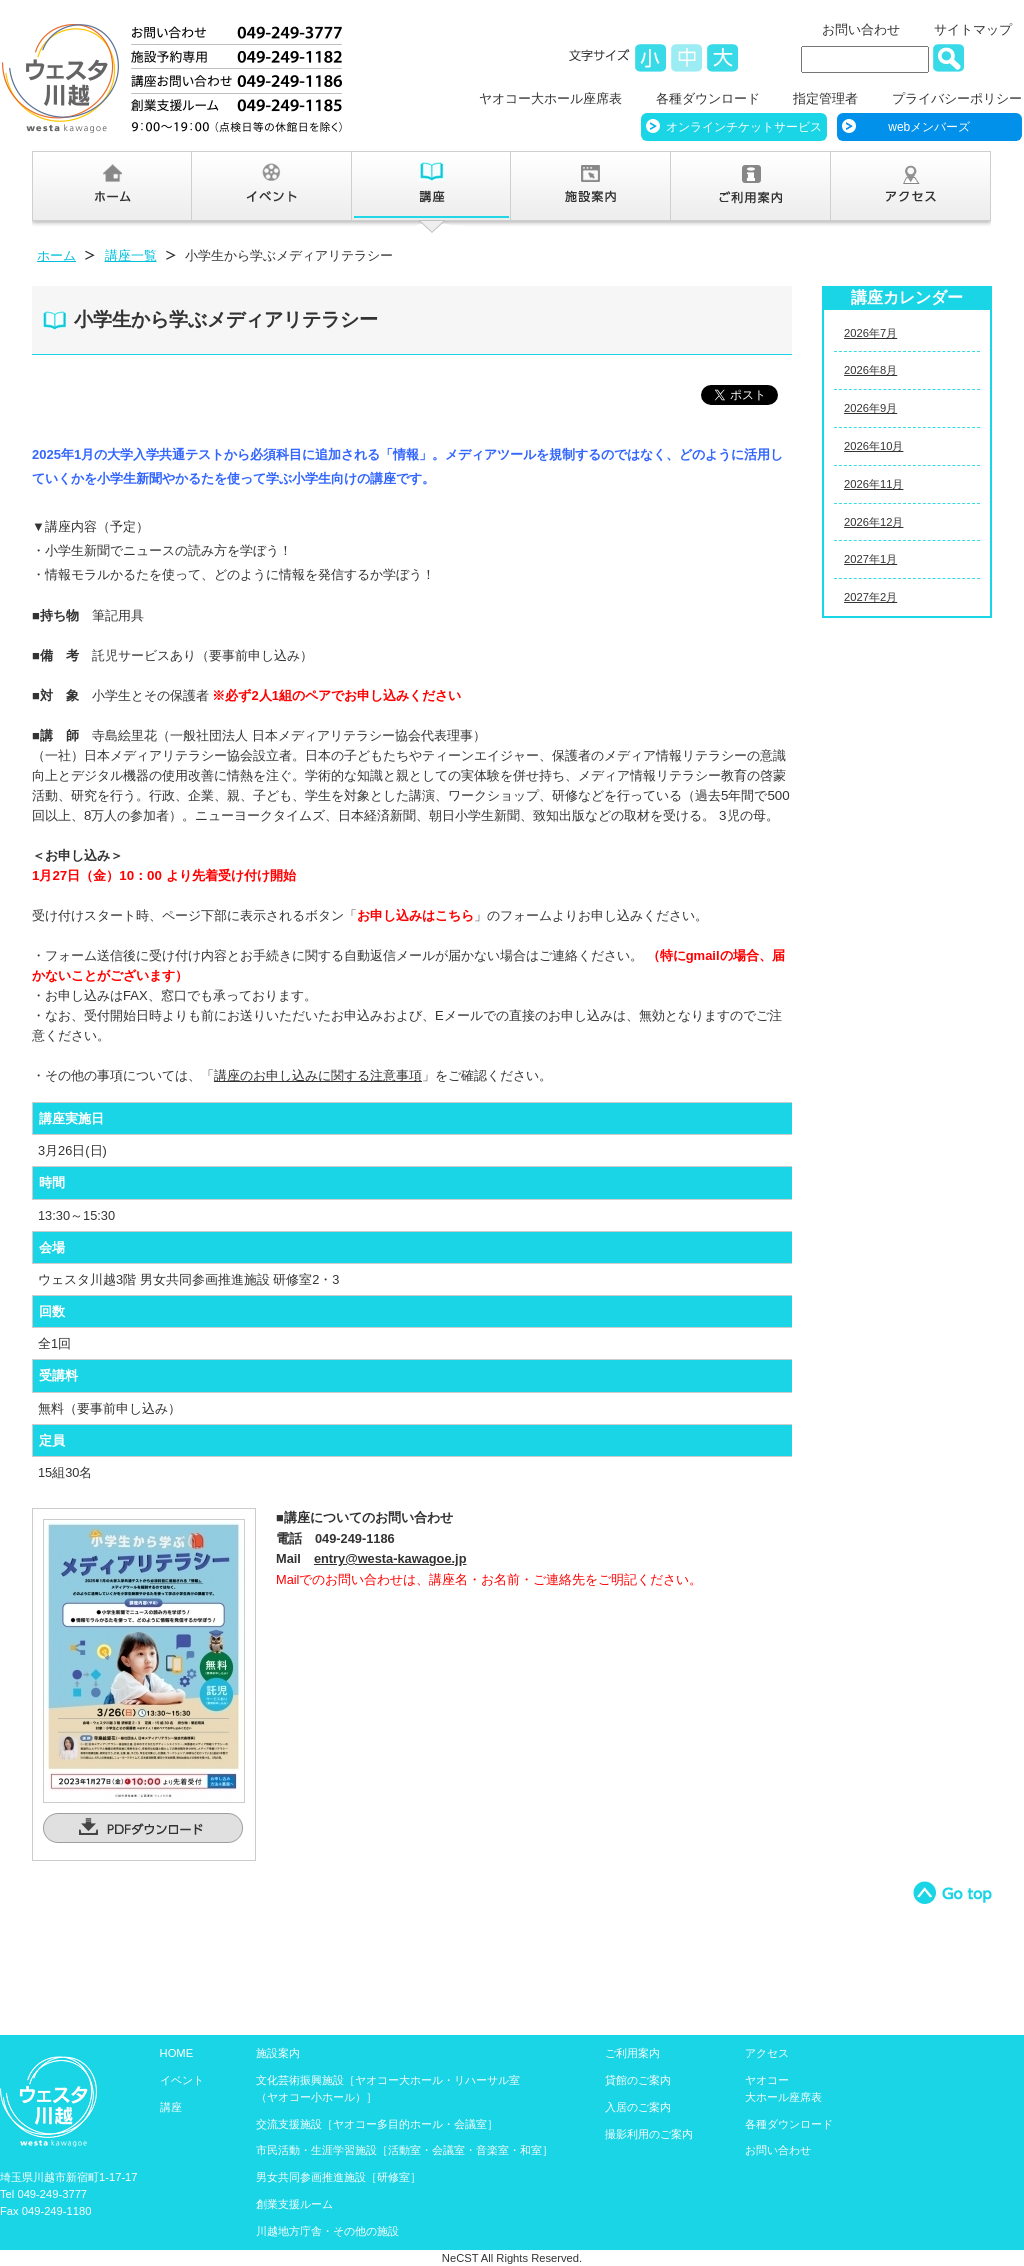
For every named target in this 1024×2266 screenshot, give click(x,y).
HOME (177, 2053)
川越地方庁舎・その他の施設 (327, 2231)
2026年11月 (873, 484)
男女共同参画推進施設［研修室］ (338, 2177)
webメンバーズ (929, 127)
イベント (182, 2080)
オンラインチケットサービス (744, 127)
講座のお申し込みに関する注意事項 (318, 1075)
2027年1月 (870, 559)
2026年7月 (870, 333)
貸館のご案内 (638, 2080)
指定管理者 (825, 98)
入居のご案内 (638, 2107)
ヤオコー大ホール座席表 (550, 98)
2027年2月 (870, 597)
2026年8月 (870, 370)
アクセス (767, 2053)
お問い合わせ (861, 29)
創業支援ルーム (294, 2204)
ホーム (56, 255)
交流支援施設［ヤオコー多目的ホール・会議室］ (377, 2124)
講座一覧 (131, 255)
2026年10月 (873, 446)
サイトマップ (973, 29)
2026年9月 (870, 408)
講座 (171, 2107)
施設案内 (278, 2053)
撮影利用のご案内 (649, 2134)
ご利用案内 (632, 2053)
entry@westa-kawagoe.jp (390, 1558)
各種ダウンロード (708, 98)
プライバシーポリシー (957, 98)
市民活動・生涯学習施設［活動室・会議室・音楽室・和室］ (404, 2150)
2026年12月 (873, 522)
